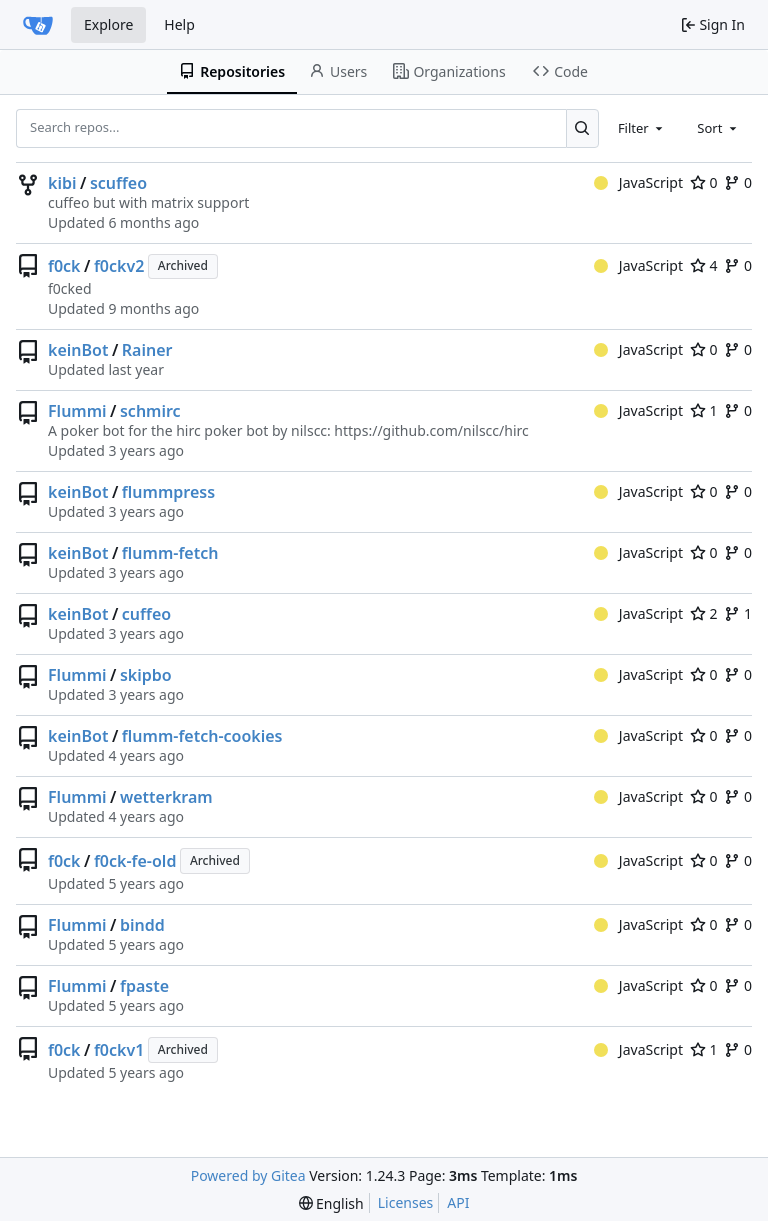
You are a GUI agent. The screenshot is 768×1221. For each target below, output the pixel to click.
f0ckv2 (119, 266)
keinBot (78, 350)
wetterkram (166, 797)
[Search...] (582, 128)
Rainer (147, 350)
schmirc (150, 411)
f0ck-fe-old (135, 861)
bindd (142, 925)
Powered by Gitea (248, 1175)
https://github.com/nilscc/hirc (431, 430)
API (458, 1202)
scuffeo (118, 183)
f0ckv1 (119, 1050)
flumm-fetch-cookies (202, 736)
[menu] (331, 1203)
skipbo (146, 675)
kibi (62, 183)
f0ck (64, 266)
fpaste (144, 986)
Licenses (406, 1202)
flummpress (168, 492)
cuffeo (146, 614)
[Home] (38, 25)
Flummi (77, 411)
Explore (108, 24)
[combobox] (642, 128)
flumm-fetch (170, 553)
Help (179, 24)
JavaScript (638, 182)
